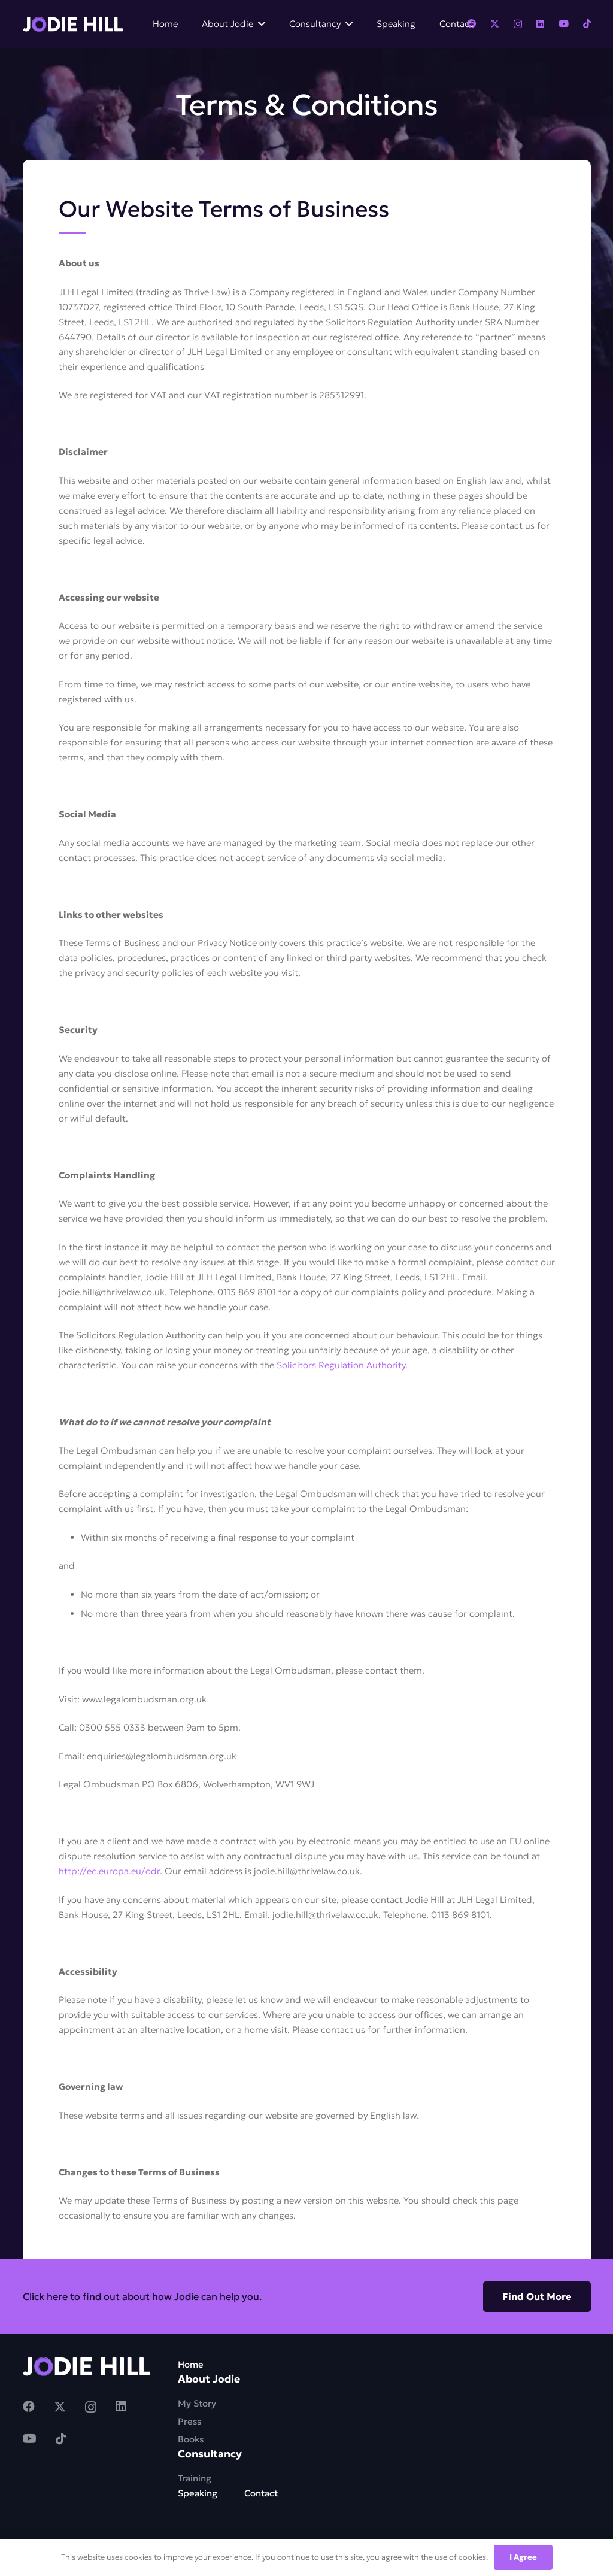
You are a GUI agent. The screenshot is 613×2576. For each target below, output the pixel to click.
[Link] (73, 24)
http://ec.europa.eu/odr (109, 1871)
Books (191, 2439)
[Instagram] (518, 24)
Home (191, 2364)
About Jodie (209, 2379)
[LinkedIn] (540, 23)
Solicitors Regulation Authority (341, 1365)
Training (194, 2478)
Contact (261, 2493)
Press (189, 2421)
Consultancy (210, 2453)
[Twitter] (494, 24)
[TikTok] (587, 23)
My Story (197, 2403)
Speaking (197, 2493)
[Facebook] (29, 2407)
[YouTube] (564, 23)
